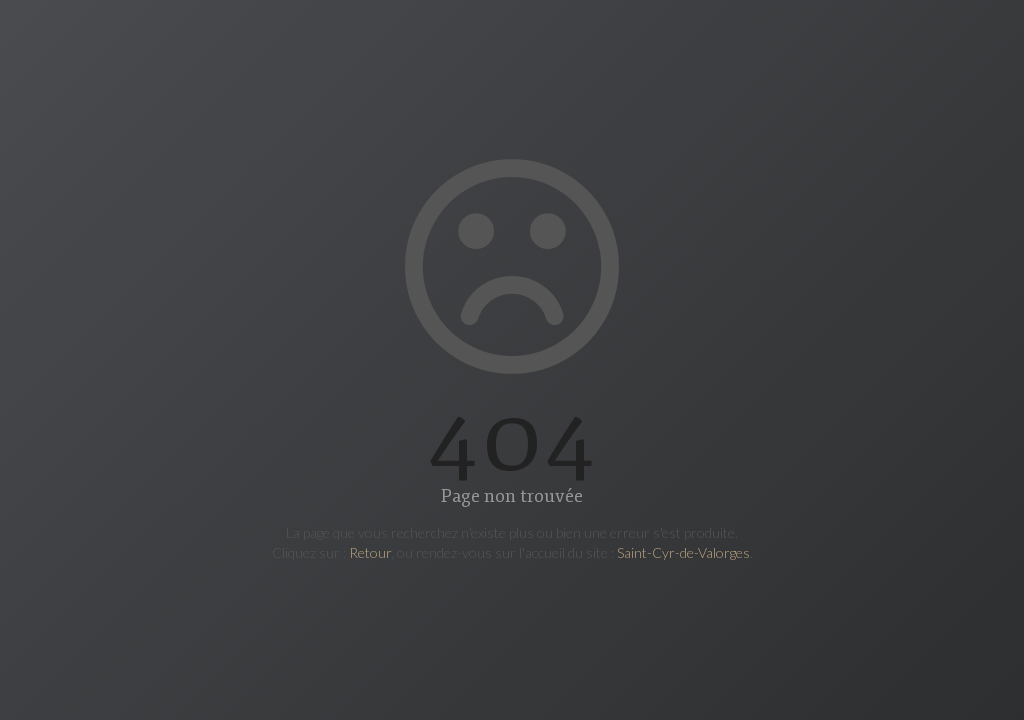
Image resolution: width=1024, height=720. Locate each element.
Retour (370, 552)
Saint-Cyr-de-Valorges (683, 552)
